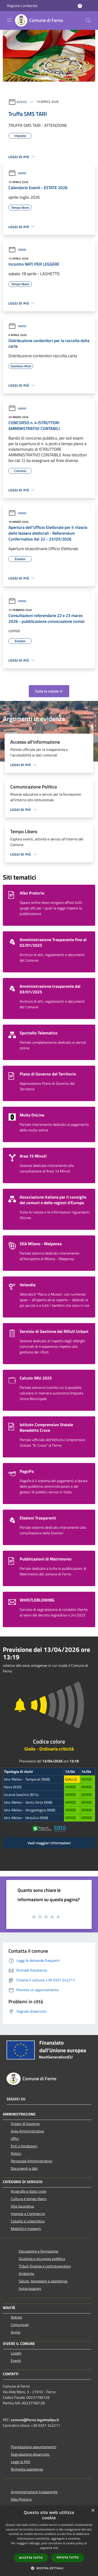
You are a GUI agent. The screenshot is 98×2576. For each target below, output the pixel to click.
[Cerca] (88, 20)
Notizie (16, 2317)
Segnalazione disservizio (30, 2454)
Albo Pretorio (21, 2499)
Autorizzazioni (30, 2288)
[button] (49, 2568)
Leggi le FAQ (20, 2462)
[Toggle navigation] (9, 20)
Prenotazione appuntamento (33, 2447)
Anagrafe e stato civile (28, 2191)
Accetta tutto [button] (31, 2558)
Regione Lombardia (22, 5)
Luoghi (16, 2353)
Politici (16, 2153)
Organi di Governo (25, 2123)
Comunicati (20, 2324)
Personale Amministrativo (31, 2161)
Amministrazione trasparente (34, 2492)
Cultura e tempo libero (28, 2199)
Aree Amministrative (27, 2131)
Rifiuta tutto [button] (68, 2557)
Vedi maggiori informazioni (49, 1843)
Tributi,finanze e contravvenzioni (45, 2266)
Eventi (16, 2360)
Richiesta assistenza (27, 2469)
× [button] (92, 2510)
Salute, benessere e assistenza (43, 2281)
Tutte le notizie (49, 691)
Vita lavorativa (22, 2206)
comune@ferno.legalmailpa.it (35, 2420)
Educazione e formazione (38, 2251)
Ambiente (26, 2273)
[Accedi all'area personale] (79, 5)
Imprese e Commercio (28, 2213)
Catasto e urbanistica (27, 2221)
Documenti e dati (24, 2168)
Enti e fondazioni (24, 2146)
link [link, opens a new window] (55, 2548)
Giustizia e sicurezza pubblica (42, 2258)
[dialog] (49, 2541)
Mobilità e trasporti (26, 2228)
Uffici (15, 2138)
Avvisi (22, 101)
